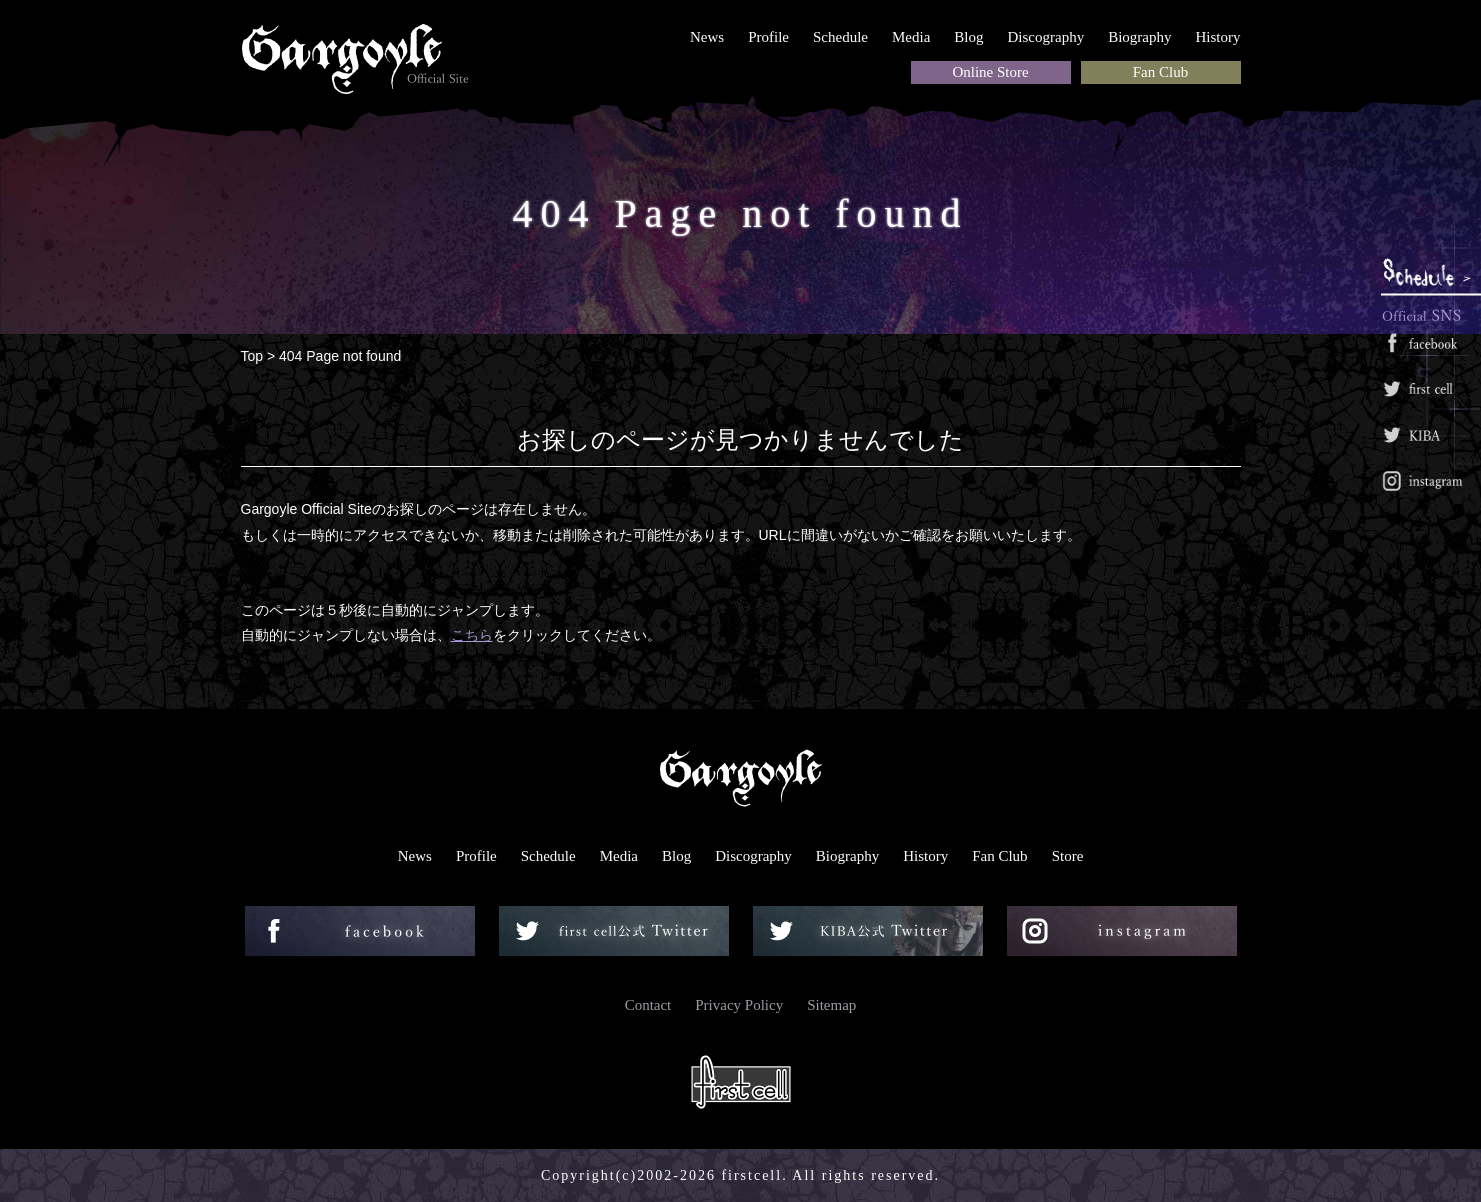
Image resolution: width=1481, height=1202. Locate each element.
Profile (768, 37)
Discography (1046, 37)
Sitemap (831, 1005)
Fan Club (1160, 72)
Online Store (990, 72)
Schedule (840, 37)
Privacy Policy (739, 1005)
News (707, 37)
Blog (968, 37)
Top (252, 356)
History (1218, 37)
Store (1068, 856)
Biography (1139, 37)
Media (911, 37)
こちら (472, 635)
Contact (648, 1005)
